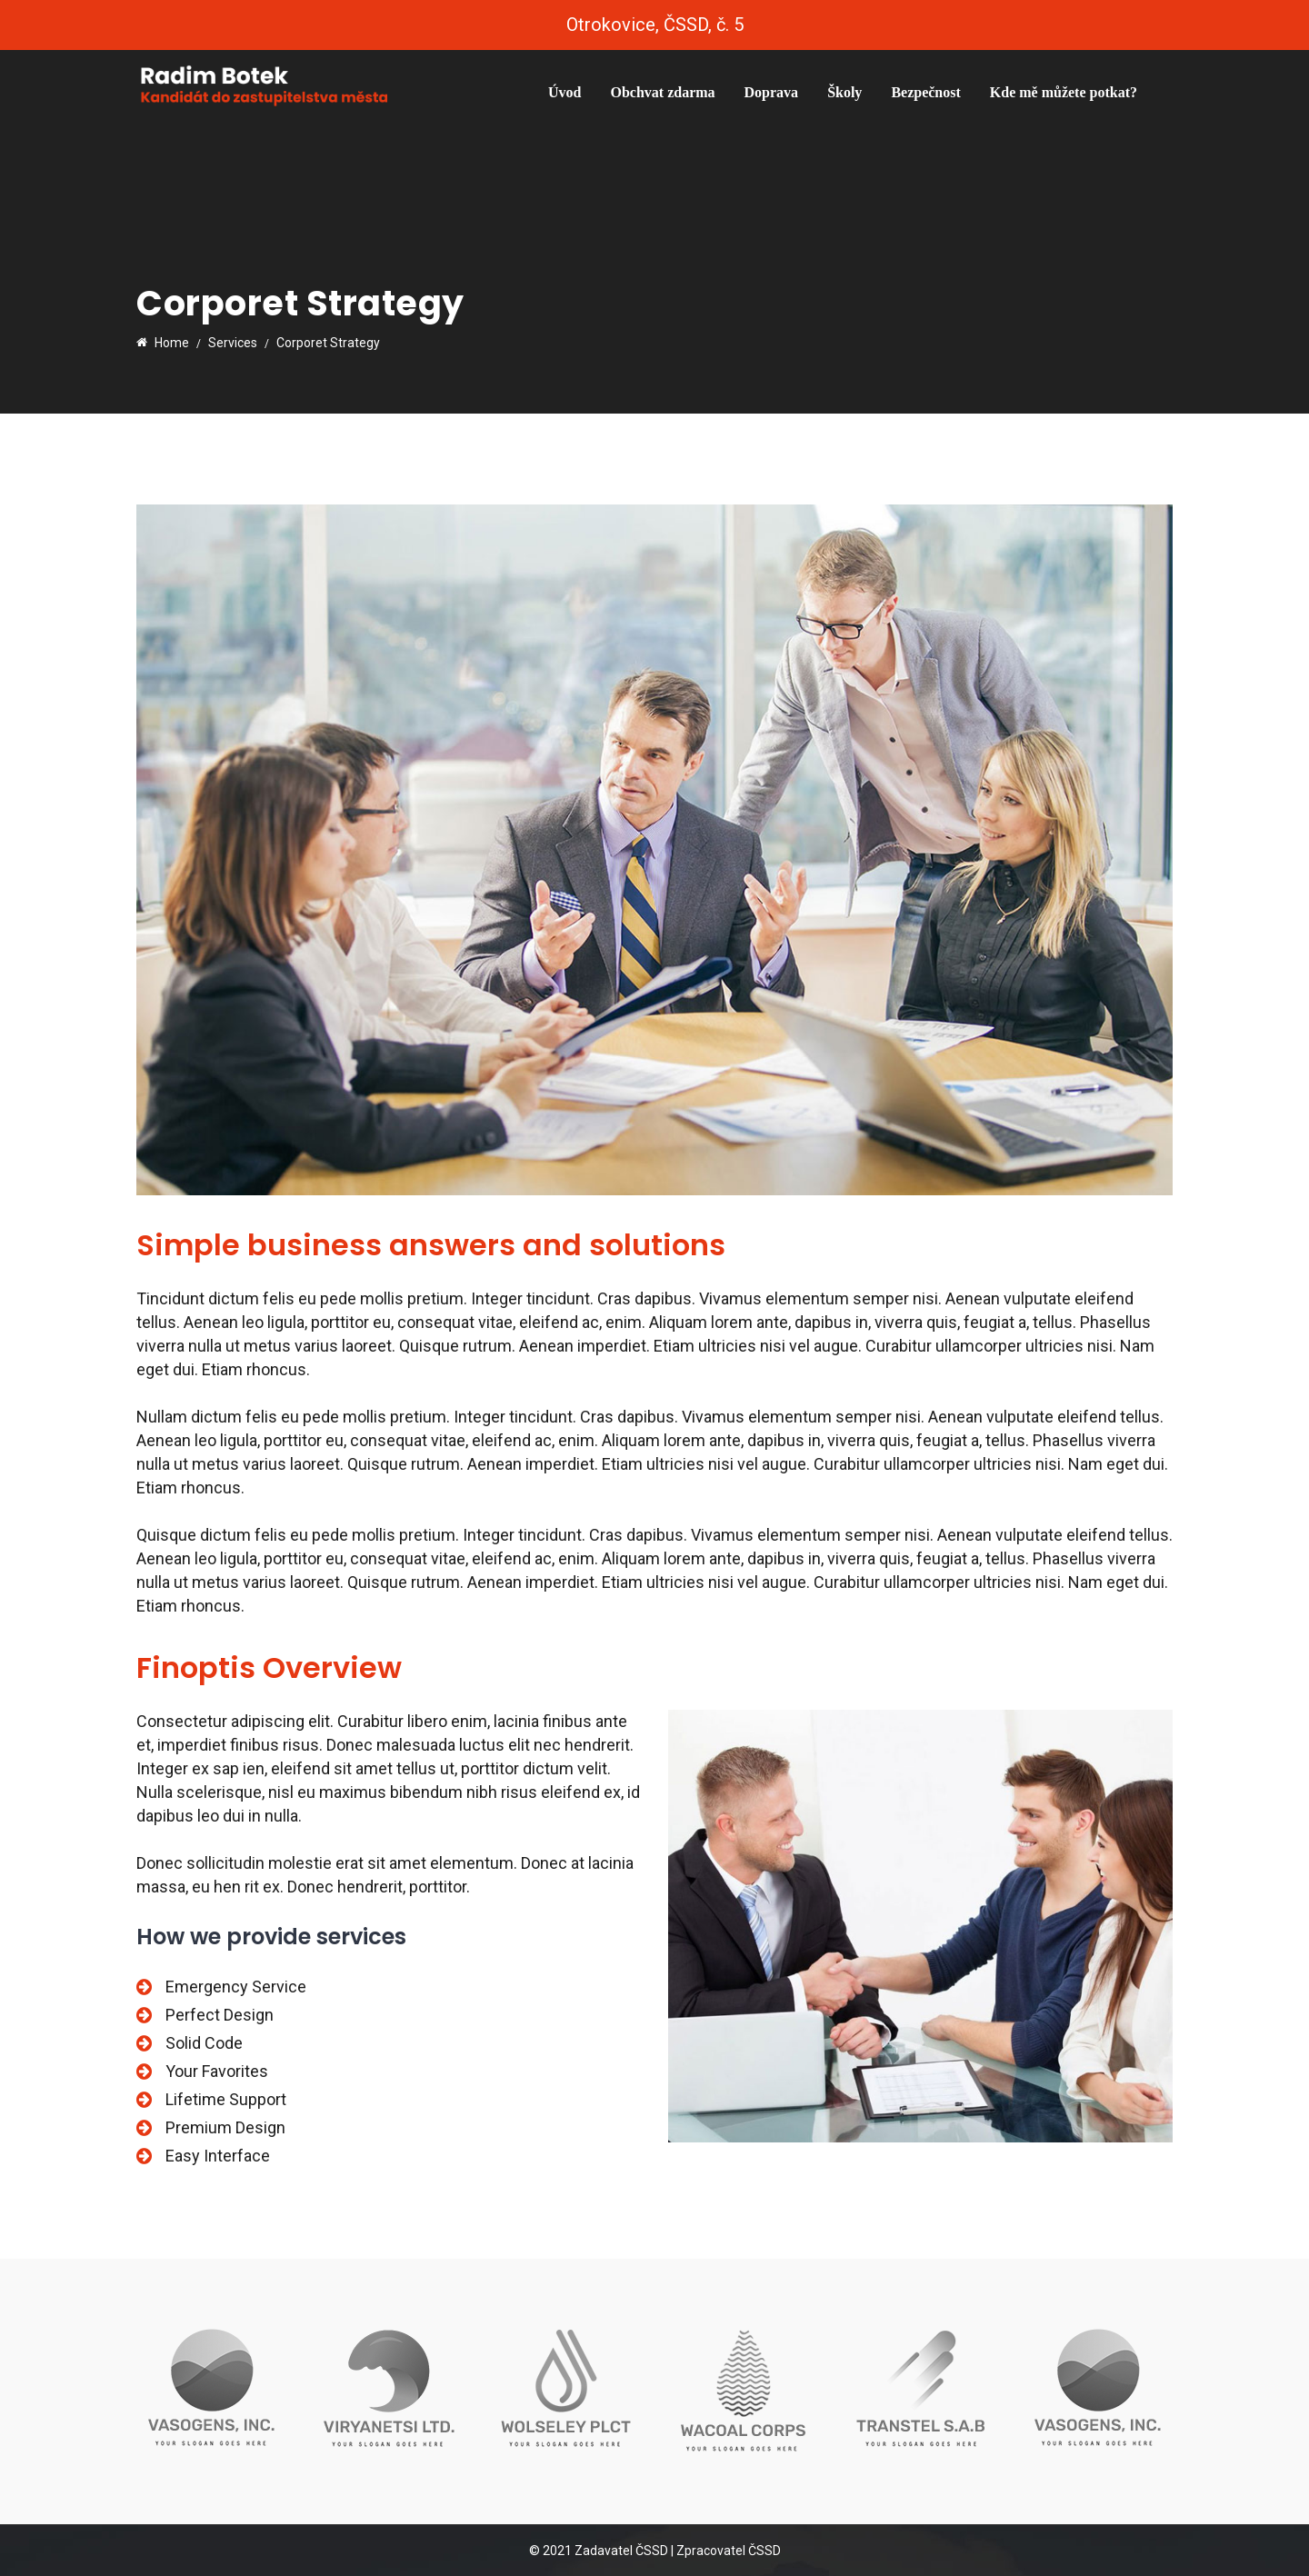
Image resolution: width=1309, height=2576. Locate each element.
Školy (844, 92)
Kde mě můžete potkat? (1063, 92)
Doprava (771, 92)
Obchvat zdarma (662, 92)
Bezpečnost (925, 92)
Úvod (564, 92)
